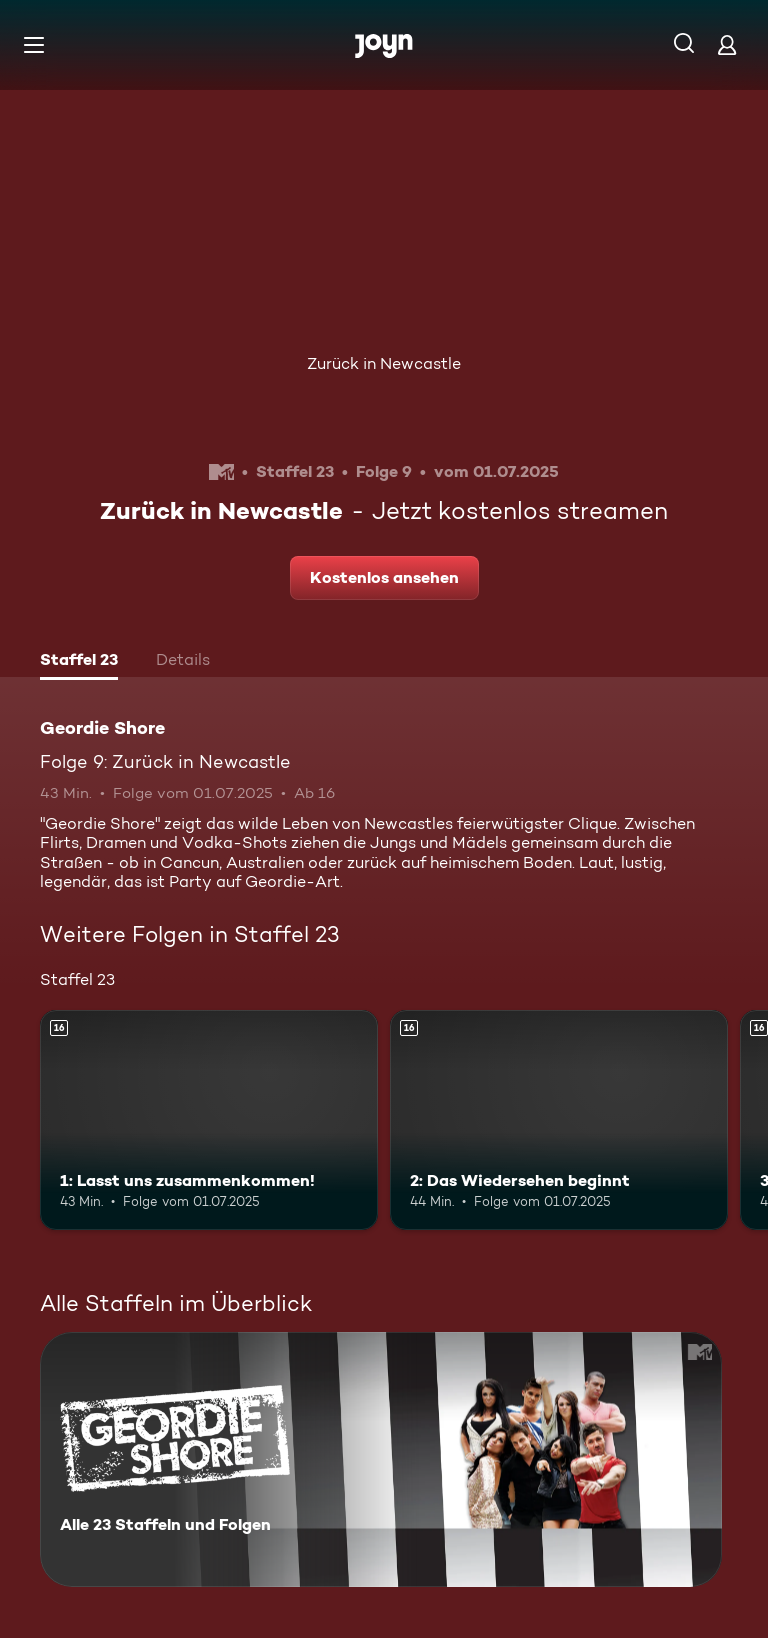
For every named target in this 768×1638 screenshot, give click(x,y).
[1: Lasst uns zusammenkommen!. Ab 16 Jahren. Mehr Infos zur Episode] (209, 1120)
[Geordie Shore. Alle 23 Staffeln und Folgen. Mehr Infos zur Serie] (381, 1459)
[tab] (79, 662)
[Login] (727, 44)
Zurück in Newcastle (384, 363)
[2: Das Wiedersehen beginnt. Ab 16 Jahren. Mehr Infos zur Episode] (559, 1120)
